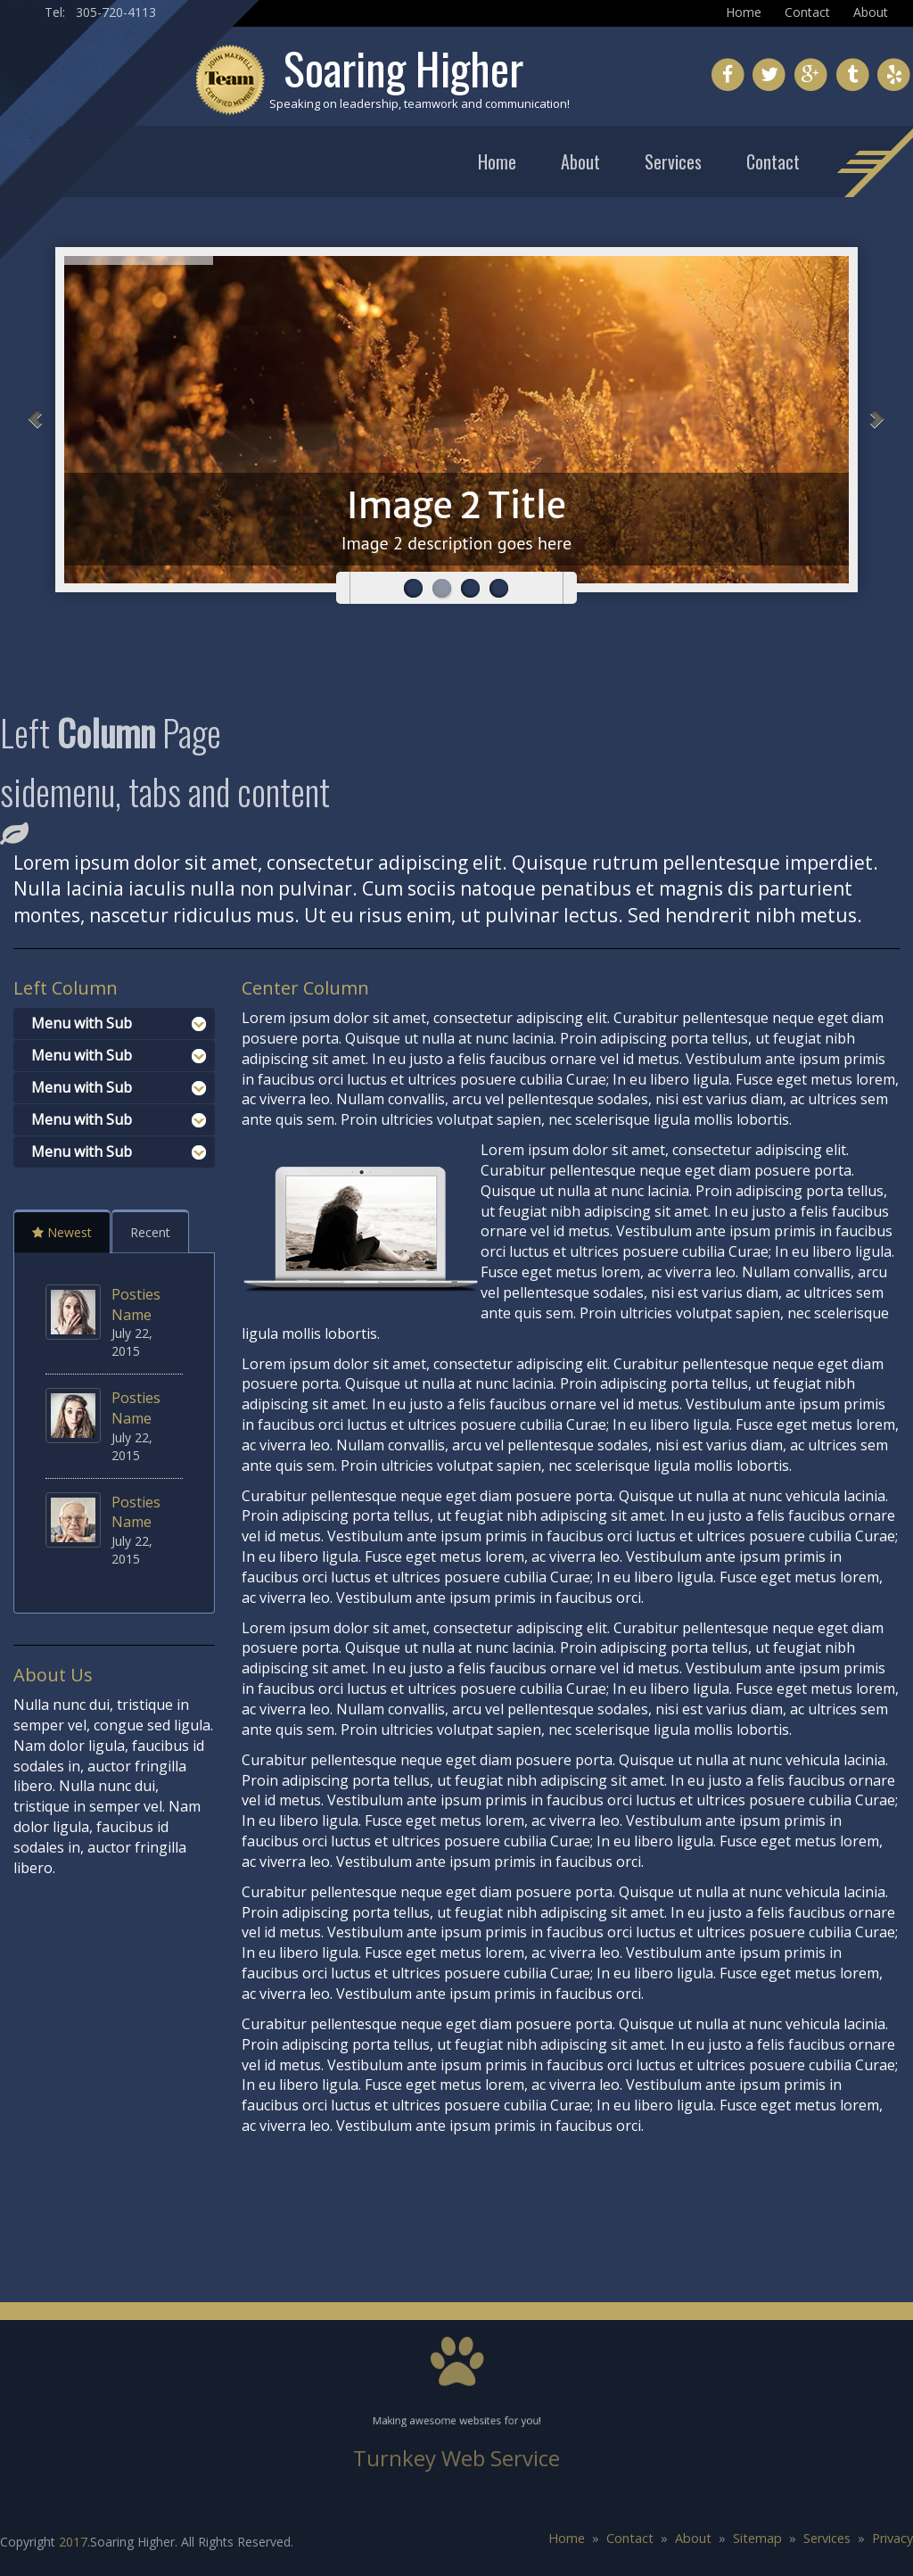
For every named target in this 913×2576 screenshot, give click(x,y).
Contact (807, 12)
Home (743, 12)
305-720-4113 (116, 12)
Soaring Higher (403, 67)
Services (673, 161)
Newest (62, 1232)
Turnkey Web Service (456, 2458)
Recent (150, 1232)
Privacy (892, 2538)
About (870, 12)
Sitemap (757, 2538)
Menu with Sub (81, 1023)
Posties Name (135, 1304)
